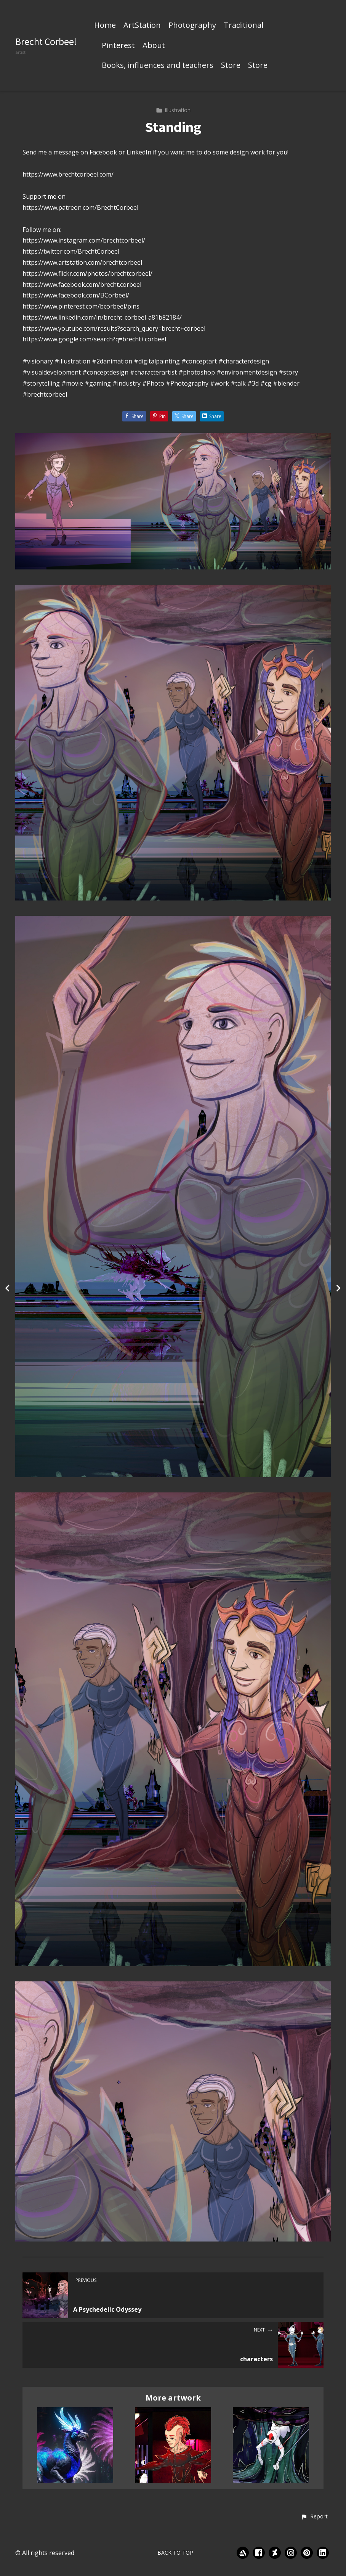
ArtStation (142, 25)
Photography (192, 25)
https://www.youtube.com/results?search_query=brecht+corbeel (113, 328)
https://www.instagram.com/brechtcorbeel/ (83, 240)
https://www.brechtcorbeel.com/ (68, 174)
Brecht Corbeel (46, 41)
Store (230, 65)
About (154, 45)
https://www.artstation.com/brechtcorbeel (82, 262)
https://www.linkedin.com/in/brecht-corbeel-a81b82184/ (102, 317)
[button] (314, 2516)
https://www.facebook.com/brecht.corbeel (81, 284)
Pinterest (118, 45)
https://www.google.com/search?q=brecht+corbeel (94, 339)
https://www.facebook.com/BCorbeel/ (75, 295)
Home (105, 25)
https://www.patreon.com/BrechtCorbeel (80, 207)
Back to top (175, 2552)
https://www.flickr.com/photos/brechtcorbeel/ (87, 273)
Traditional (243, 25)
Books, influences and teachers (157, 65)
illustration (173, 110)
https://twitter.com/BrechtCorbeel (70, 251)
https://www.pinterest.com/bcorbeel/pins (80, 306)
